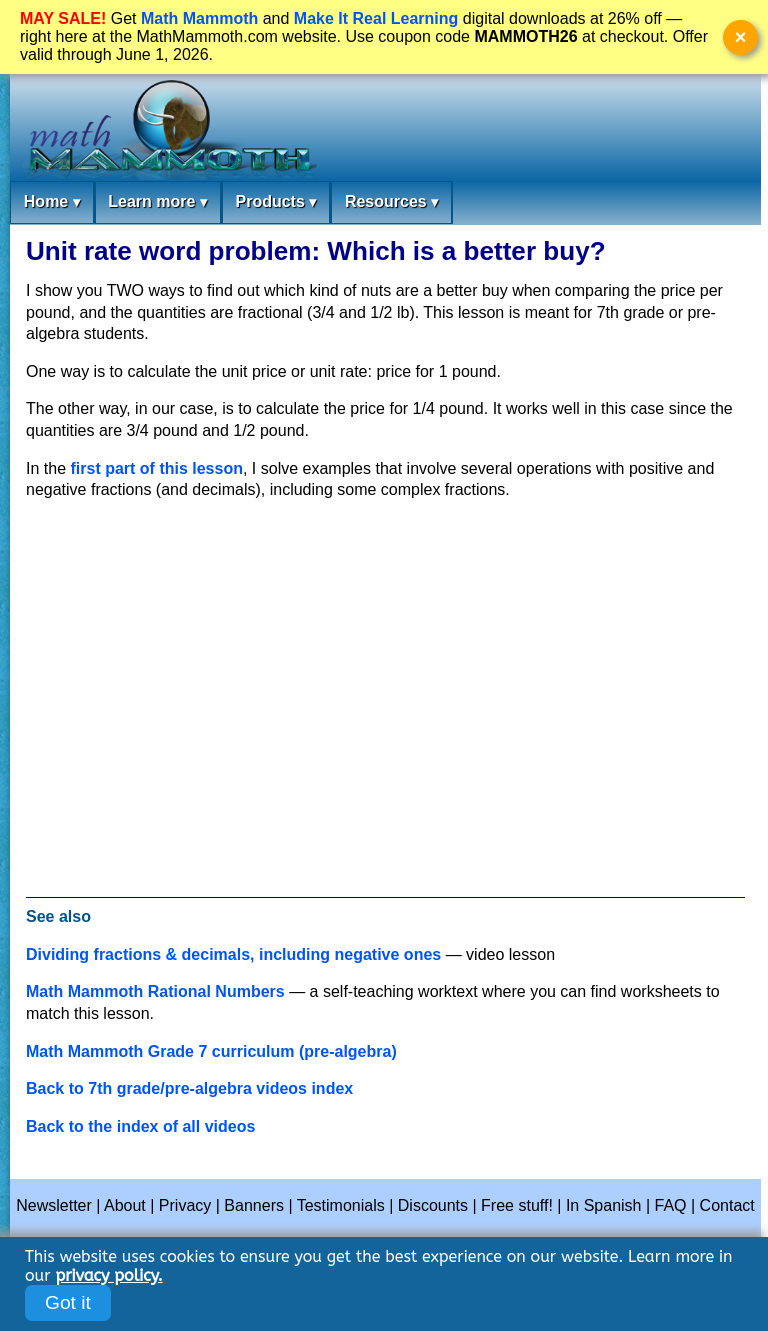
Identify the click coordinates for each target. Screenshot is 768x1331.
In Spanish (604, 1205)
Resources (391, 202)
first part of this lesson (156, 468)
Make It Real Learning (376, 18)
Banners (254, 1205)
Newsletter (54, 1205)
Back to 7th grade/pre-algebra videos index (189, 1088)
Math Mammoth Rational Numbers (155, 991)
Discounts (433, 1205)
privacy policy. (108, 1275)
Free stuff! (517, 1205)
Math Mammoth (199, 18)
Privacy (185, 1205)
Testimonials (341, 1205)
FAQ (671, 1205)
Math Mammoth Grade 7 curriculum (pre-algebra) (211, 1051)
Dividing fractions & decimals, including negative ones (233, 954)
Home (52, 202)
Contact (727, 1205)
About (125, 1205)
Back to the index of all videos (140, 1126)
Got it (68, 1302)
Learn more (157, 202)
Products (275, 202)
